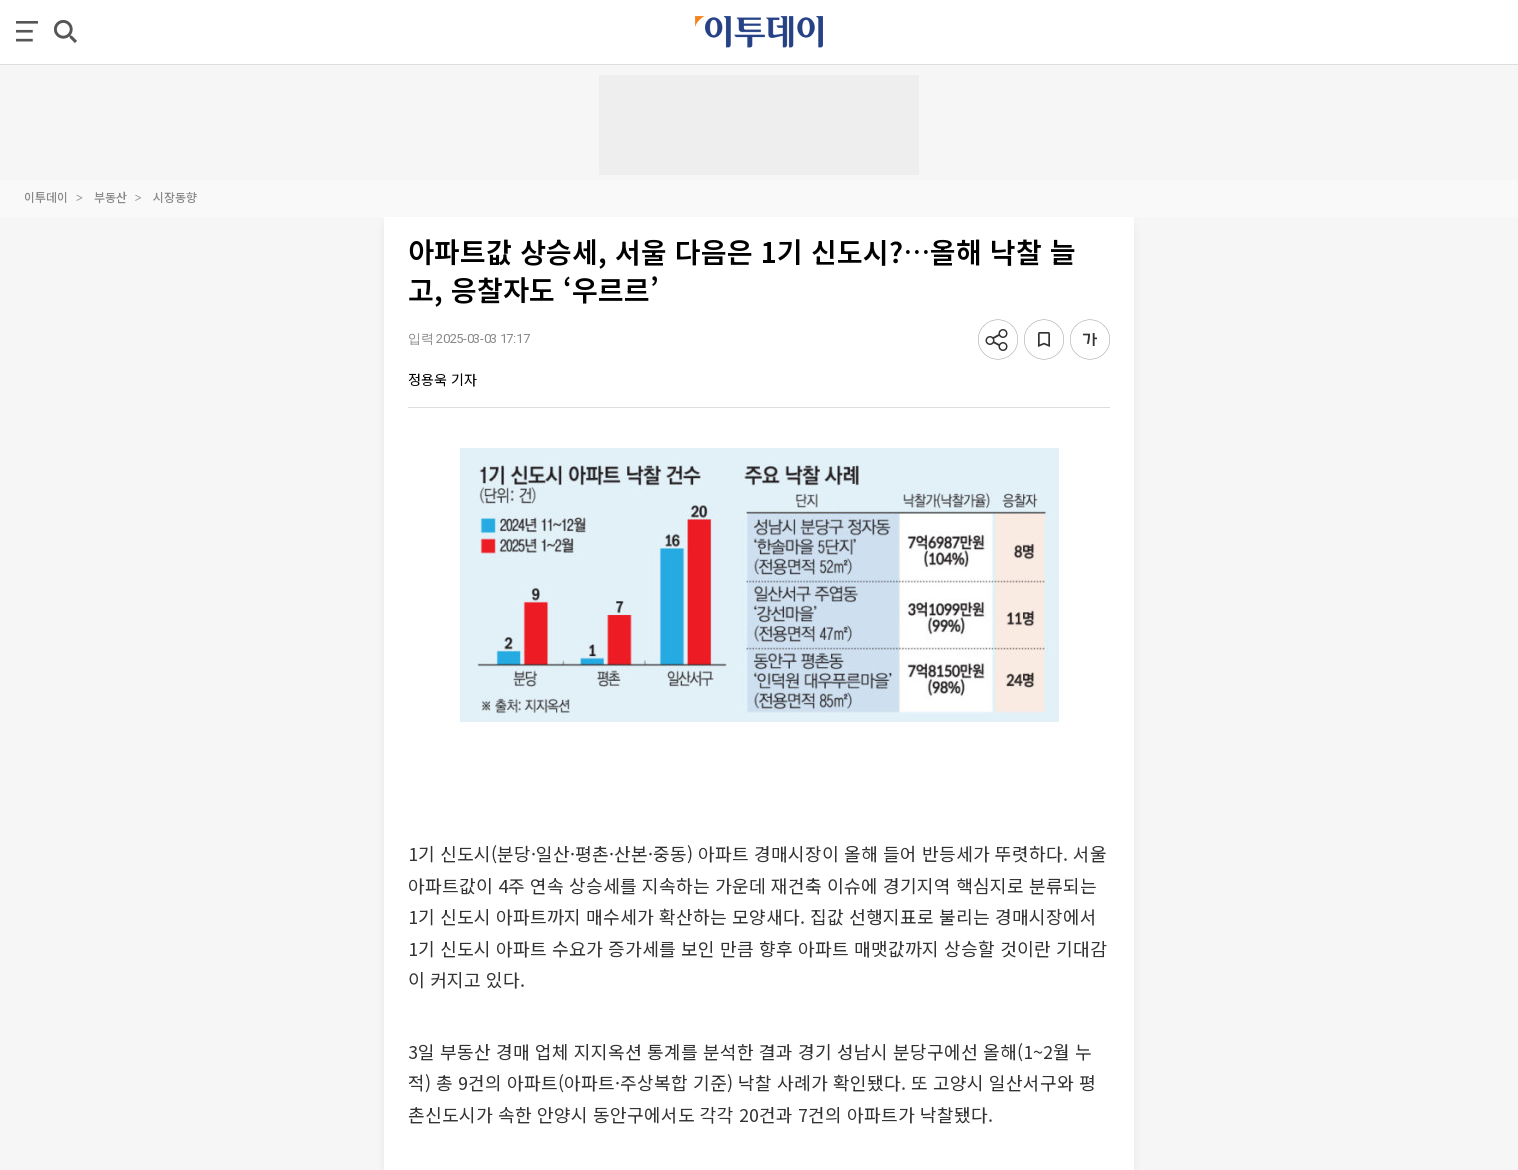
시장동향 (175, 196)
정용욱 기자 (442, 379)
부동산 (110, 196)
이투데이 (46, 196)
